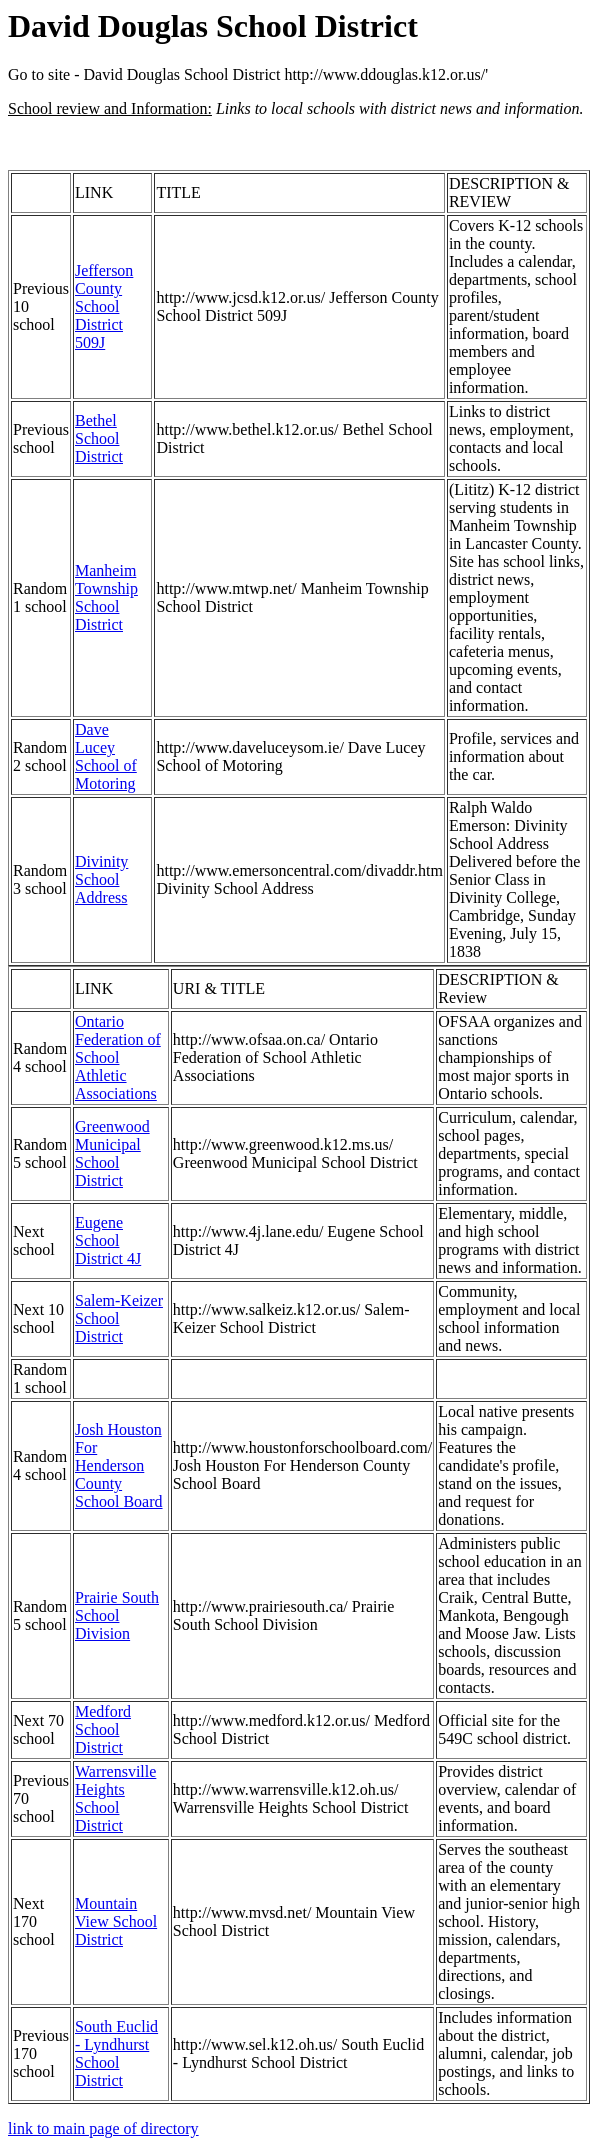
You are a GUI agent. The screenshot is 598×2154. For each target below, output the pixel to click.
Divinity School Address (101, 879)
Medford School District (103, 1729)
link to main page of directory (103, 2128)
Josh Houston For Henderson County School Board (119, 1465)
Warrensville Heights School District (115, 1798)
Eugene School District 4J (108, 1240)
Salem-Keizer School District (119, 1318)
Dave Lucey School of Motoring (106, 756)
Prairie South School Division (117, 1615)
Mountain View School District (116, 1921)
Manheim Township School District (106, 597)
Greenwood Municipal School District (112, 1153)
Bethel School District (99, 438)
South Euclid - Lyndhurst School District (116, 2053)
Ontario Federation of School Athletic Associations (118, 1057)
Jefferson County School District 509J (104, 306)
